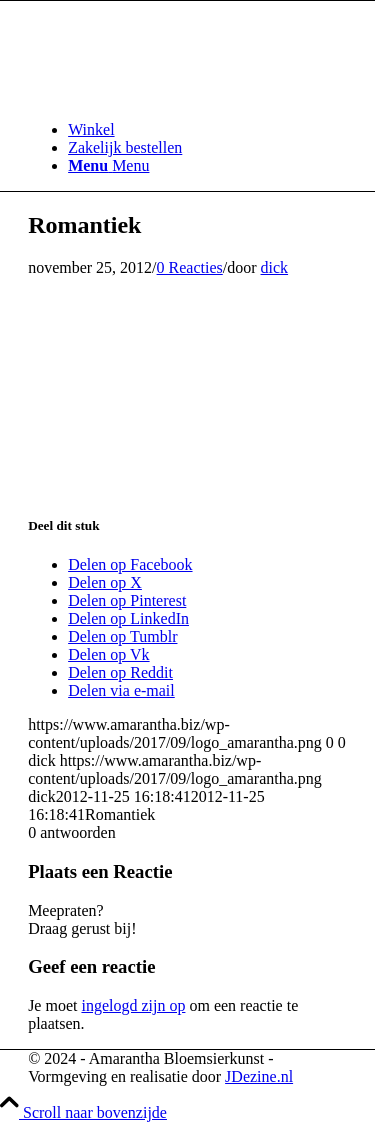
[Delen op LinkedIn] (128, 618)
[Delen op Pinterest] (127, 600)
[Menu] (108, 165)
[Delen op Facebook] (130, 564)
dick (275, 267)
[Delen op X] (105, 582)
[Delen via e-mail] (121, 690)
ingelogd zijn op (133, 1005)
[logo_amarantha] (178, 95)
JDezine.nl (259, 1076)
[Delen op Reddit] (120, 672)
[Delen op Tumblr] (122, 636)
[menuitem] (207, 130)
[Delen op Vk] (108, 654)
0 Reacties (190, 267)
